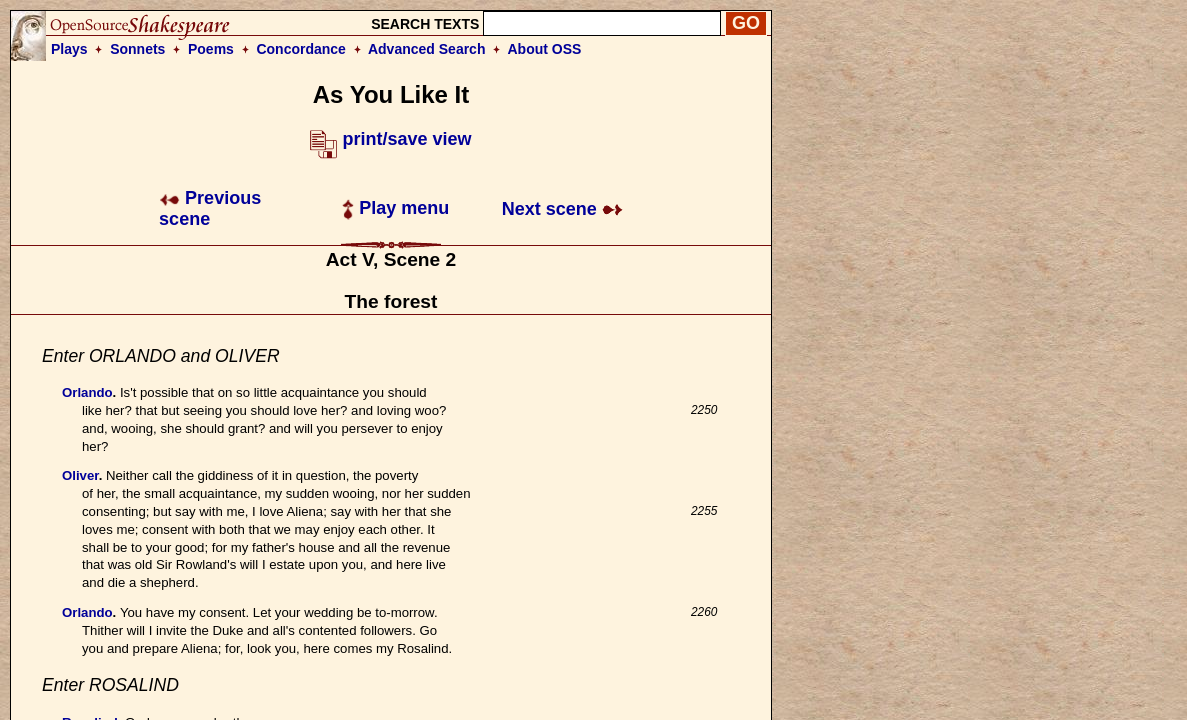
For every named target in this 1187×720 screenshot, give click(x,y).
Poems (211, 49)
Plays (69, 49)
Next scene (562, 209)
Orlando (87, 392)
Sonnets (137, 49)
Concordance (300, 49)
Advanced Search (427, 49)
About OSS (545, 49)
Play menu (395, 208)
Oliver (80, 475)
